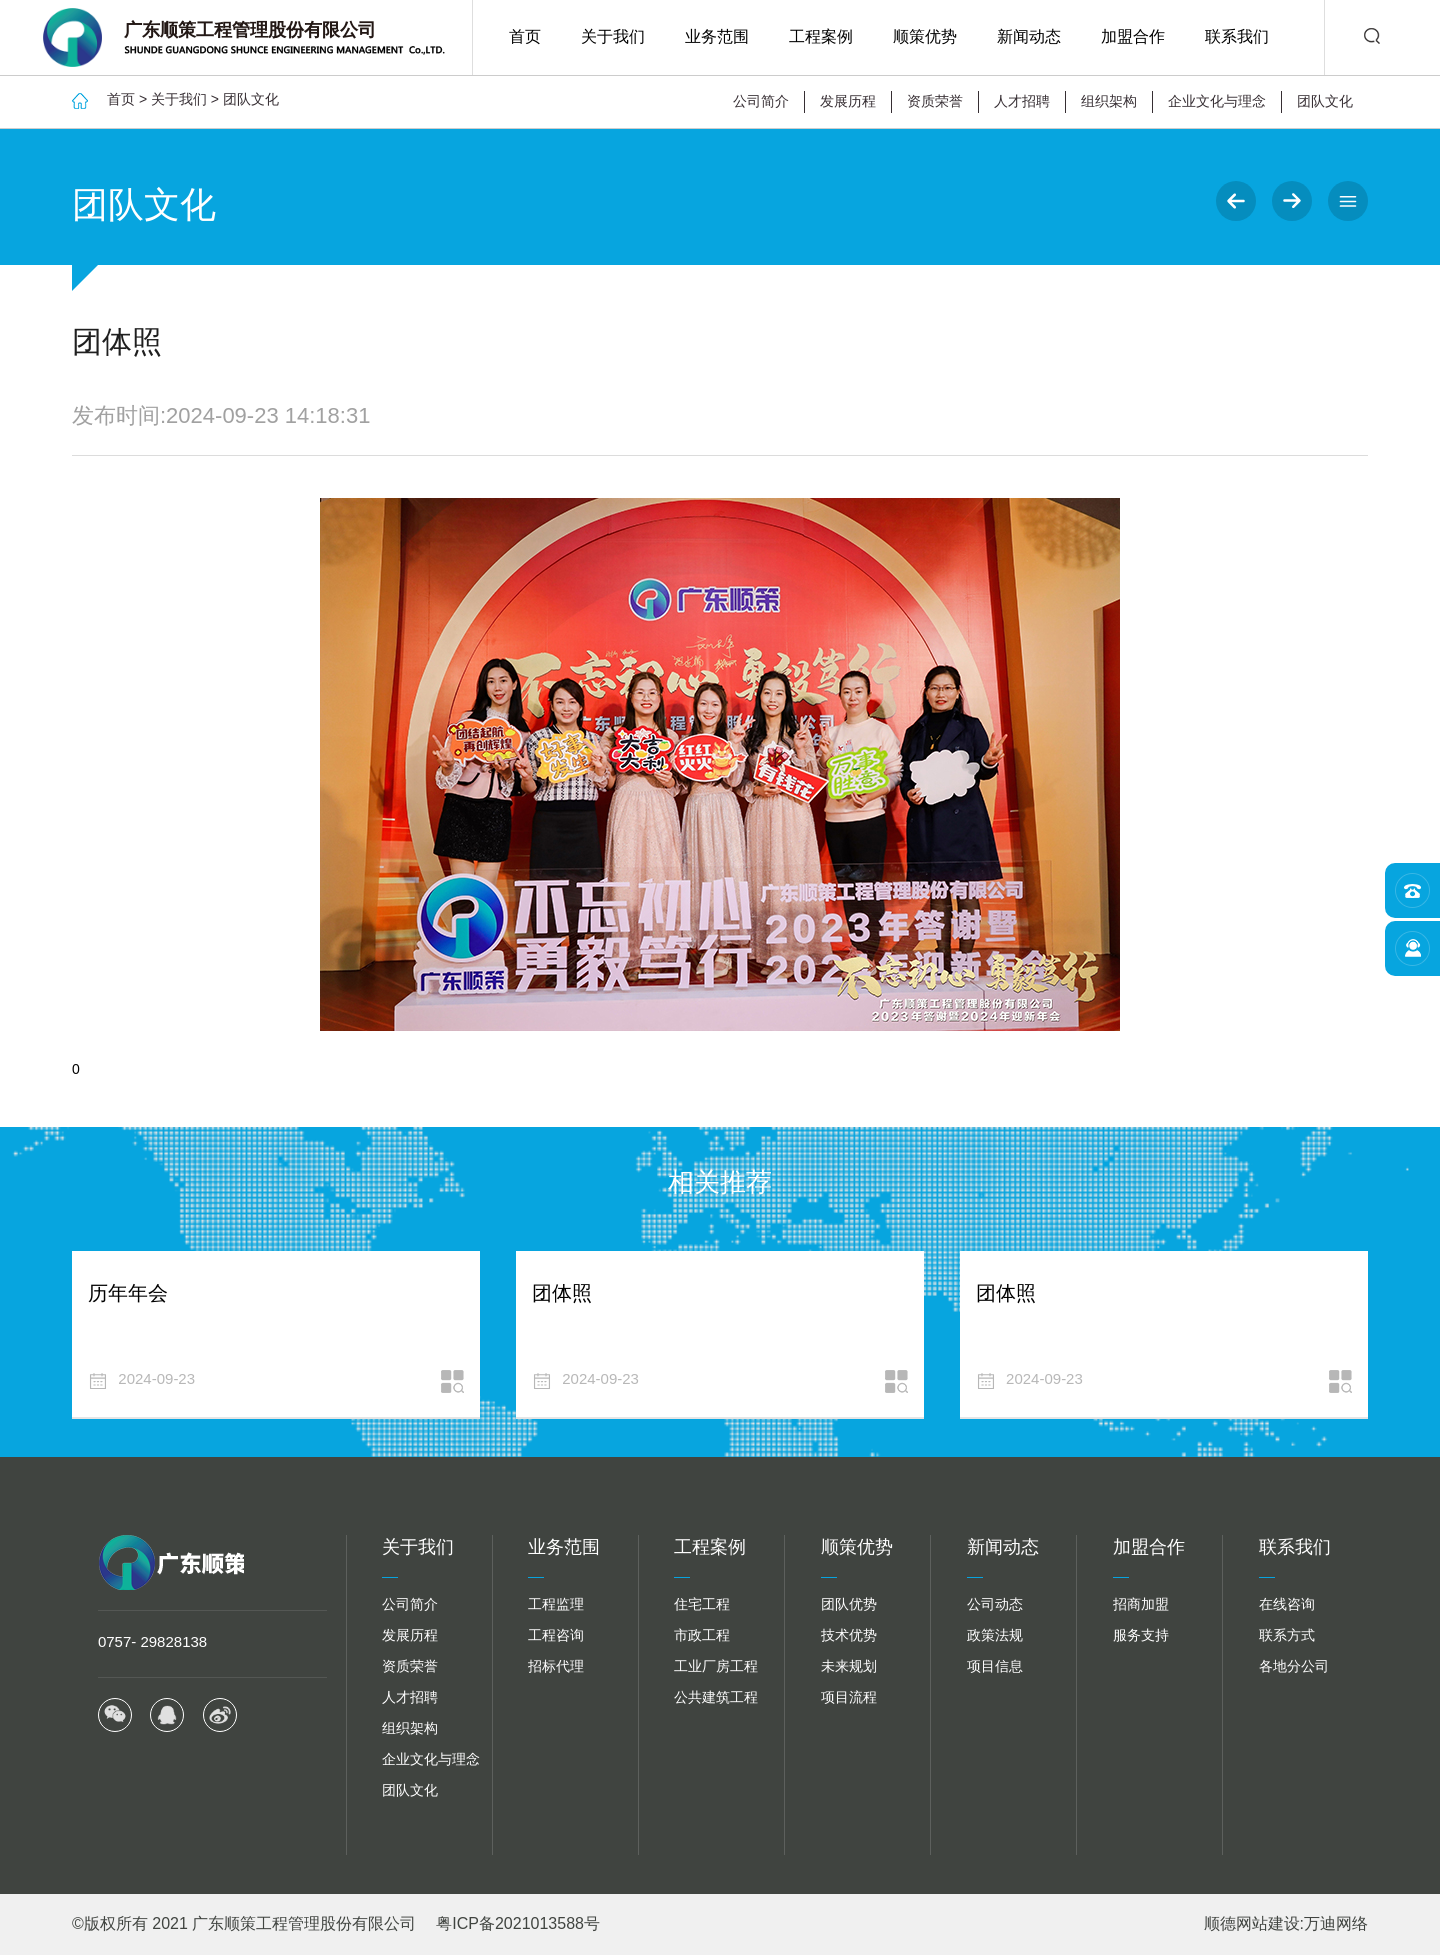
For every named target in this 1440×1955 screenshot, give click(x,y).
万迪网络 (1336, 1923)
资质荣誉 (935, 101)
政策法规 (995, 1635)
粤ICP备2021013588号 (518, 1923)
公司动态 (995, 1604)
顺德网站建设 (1252, 1923)
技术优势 (849, 1635)
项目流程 (849, 1697)
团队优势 (849, 1604)
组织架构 (1109, 101)
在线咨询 (1287, 1604)
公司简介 (761, 101)
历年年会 (128, 1293)
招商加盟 (1141, 1604)
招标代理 (556, 1666)
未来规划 (849, 1666)
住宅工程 (702, 1604)
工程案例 (821, 36)
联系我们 (1237, 36)
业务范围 (717, 36)
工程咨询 (556, 1635)
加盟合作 (1133, 36)
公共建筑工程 (716, 1697)
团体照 (562, 1293)
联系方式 (1287, 1635)
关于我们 (613, 36)
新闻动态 (1029, 36)
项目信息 (995, 1666)
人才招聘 (1022, 101)
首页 (525, 36)
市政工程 (702, 1635)
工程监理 (556, 1604)
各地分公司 (1294, 1666)
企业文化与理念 (1217, 101)
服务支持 (1141, 1635)
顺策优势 (925, 36)
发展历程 (848, 101)
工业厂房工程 (716, 1666)
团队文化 (251, 99)
